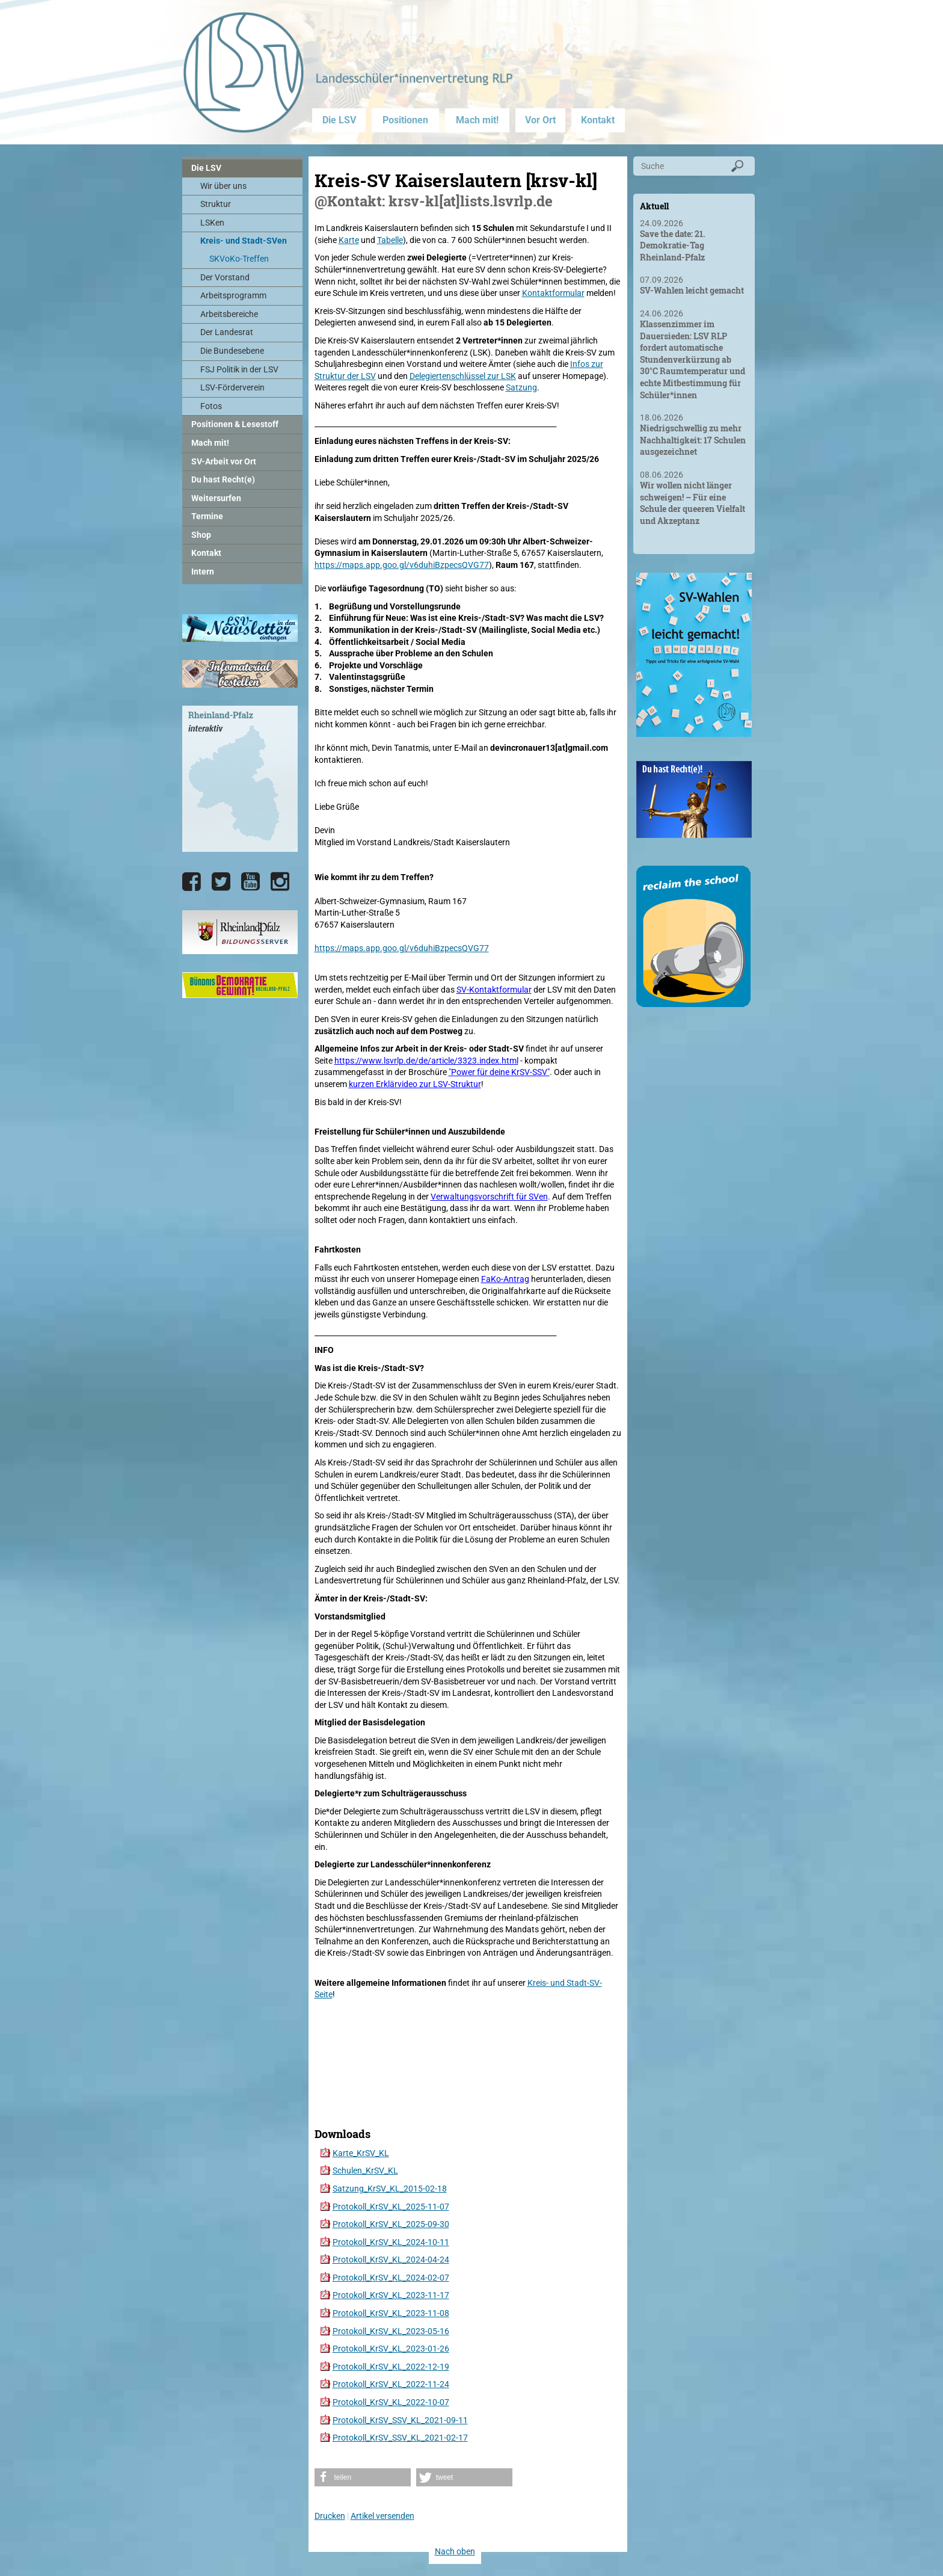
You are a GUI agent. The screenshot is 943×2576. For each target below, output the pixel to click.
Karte (349, 240)
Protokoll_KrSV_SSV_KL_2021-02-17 (400, 2437)
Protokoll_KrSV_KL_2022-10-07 (391, 2402)
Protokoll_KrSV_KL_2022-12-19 (391, 2366)
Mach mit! (477, 120)
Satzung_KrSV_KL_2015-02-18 (390, 2188)
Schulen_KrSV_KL (365, 2170)
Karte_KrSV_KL (361, 2153)
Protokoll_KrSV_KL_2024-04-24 (391, 2259)
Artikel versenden (382, 2516)
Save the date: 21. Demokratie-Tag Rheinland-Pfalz (672, 245)
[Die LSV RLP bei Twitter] (221, 882)
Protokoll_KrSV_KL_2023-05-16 (391, 2331)
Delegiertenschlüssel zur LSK (463, 376)
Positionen (405, 120)
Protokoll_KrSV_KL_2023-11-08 (391, 2313)
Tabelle (390, 240)
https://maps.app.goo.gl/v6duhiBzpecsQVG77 (402, 565)
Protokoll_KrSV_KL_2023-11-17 (391, 2295)
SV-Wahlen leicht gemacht (692, 290)
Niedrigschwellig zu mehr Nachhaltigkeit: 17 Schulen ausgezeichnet (693, 439)
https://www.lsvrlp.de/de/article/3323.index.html (426, 1060)
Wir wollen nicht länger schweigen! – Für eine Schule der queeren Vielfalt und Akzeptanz (692, 502)
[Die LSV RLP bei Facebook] (191, 882)
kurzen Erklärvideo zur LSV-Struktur (415, 1084)
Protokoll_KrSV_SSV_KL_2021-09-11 (400, 2420)
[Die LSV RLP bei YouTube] (250, 882)
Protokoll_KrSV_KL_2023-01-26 (391, 2348)
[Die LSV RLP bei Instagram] (280, 882)
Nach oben (455, 2551)
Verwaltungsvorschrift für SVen (489, 1196)
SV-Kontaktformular (494, 989)
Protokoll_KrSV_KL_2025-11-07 (391, 2206)
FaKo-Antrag (505, 1279)
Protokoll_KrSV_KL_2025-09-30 (391, 2224)
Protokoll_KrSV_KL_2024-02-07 (391, 2277)
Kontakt (598, 120)
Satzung (521, 387)
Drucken (330, 2516)
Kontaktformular (553, 293)
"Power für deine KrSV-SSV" (499, 1072)
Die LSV (339, 120)
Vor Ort (540, 120)
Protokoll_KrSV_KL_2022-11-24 (391, 2384)
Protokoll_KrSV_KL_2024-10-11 (391, 2242)
